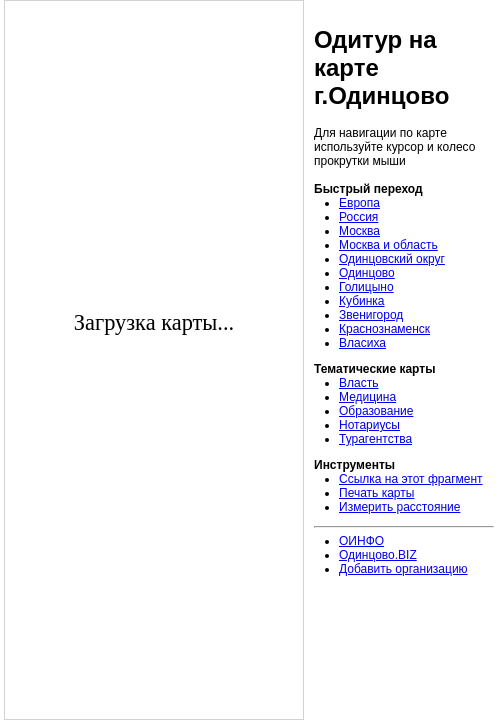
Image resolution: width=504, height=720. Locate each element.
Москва (359, 231)
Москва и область (388, 245)
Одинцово (367, 273)
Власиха (362, 343)
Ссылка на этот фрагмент (411, 479)
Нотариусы (369, 425)
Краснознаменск (384, 329)
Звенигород (371, 315)
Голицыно (366, 287)
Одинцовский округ (392, 259)
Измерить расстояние (399, 507)
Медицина (367, 397)
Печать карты (376, 493)
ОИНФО (361, 541)
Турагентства (375, 439)
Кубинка (362, 301)
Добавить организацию (403, 569)
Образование (376, 411)
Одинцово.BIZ (378, 555)
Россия (358, 217)
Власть (358, 383)
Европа (359, 203)
